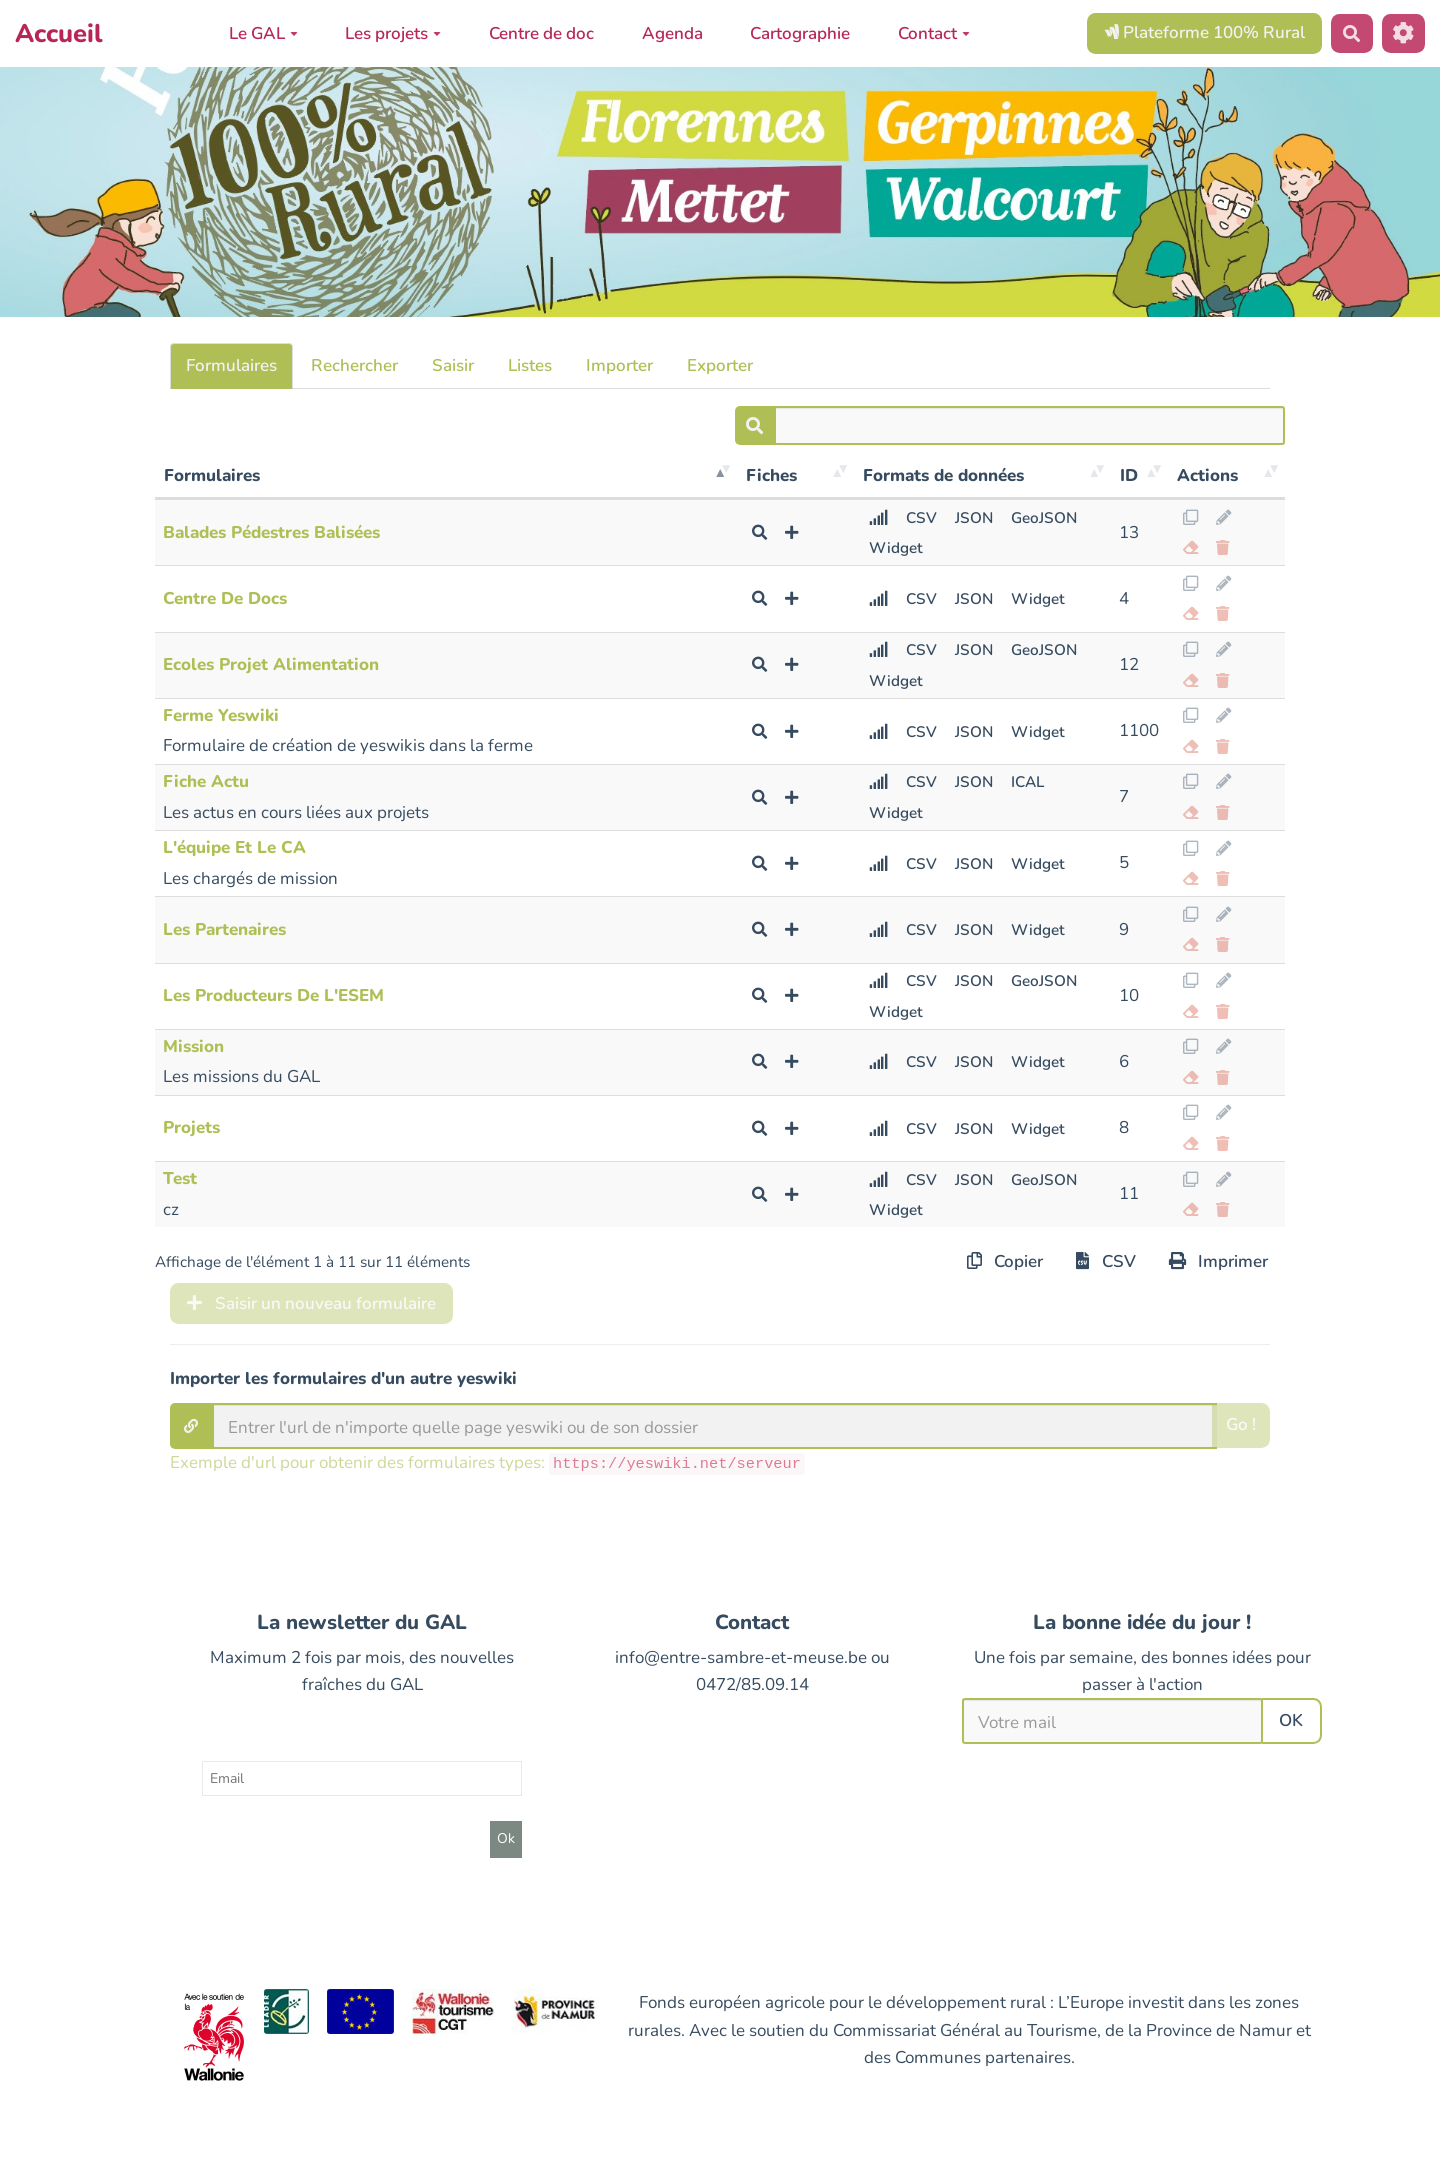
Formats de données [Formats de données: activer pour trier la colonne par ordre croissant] (943, 475)
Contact (934, 33)
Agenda (672, 33)
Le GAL (263, 33)
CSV (921, 518)
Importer (619, 365)
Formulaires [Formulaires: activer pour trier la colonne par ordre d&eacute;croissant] (212, 475)
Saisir (453, 365)
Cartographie (800, 33)
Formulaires (231, 365)
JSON (974, 518)
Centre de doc (541, 33)
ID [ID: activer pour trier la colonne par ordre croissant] (1129, 475)
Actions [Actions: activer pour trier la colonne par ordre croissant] (1207, 475)
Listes (530, 365)
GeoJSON (1044, 518)
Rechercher (354, 365)
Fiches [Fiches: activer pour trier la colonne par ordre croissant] (771, 475)
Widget (896, 548)
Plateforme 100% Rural (1204, 32)
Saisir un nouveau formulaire (311, 1303)
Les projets (393, 33)
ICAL (1027, 782)
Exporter (720, 365)
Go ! (1241, 1424)
